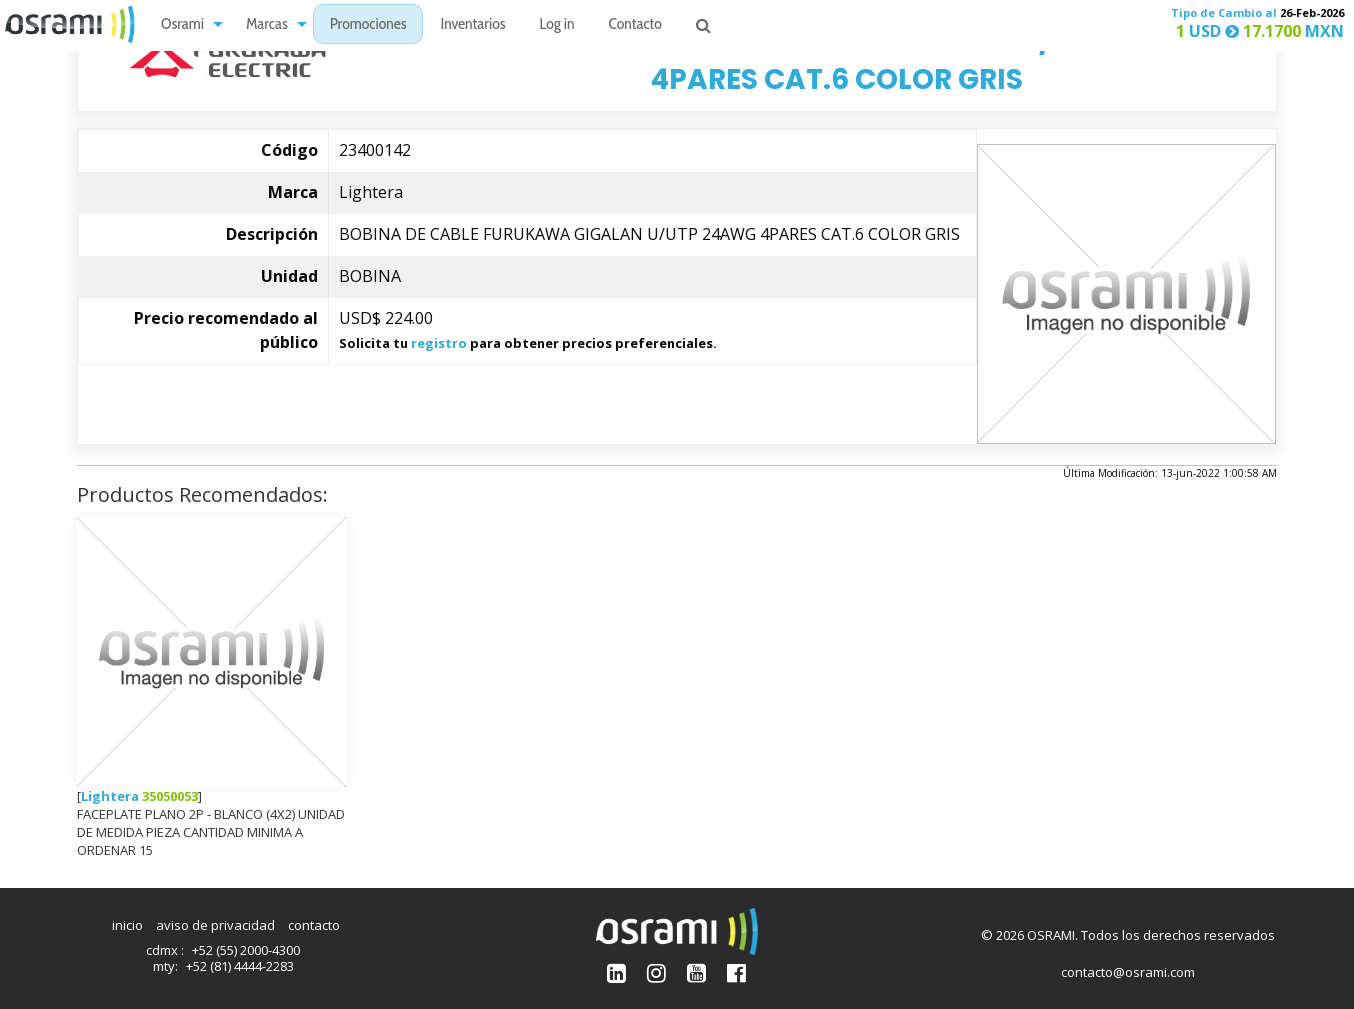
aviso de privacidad (215, 925)
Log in (557, 25)
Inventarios (472, 25)
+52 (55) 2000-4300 (246, 950)
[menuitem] (186, 24)
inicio (127, 925)
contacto (314, 925)
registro (439, 343)
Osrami (182, 25)
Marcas (267, 25)
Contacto (635, 25)
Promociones (368, 25)
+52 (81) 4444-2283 (240, 966)
